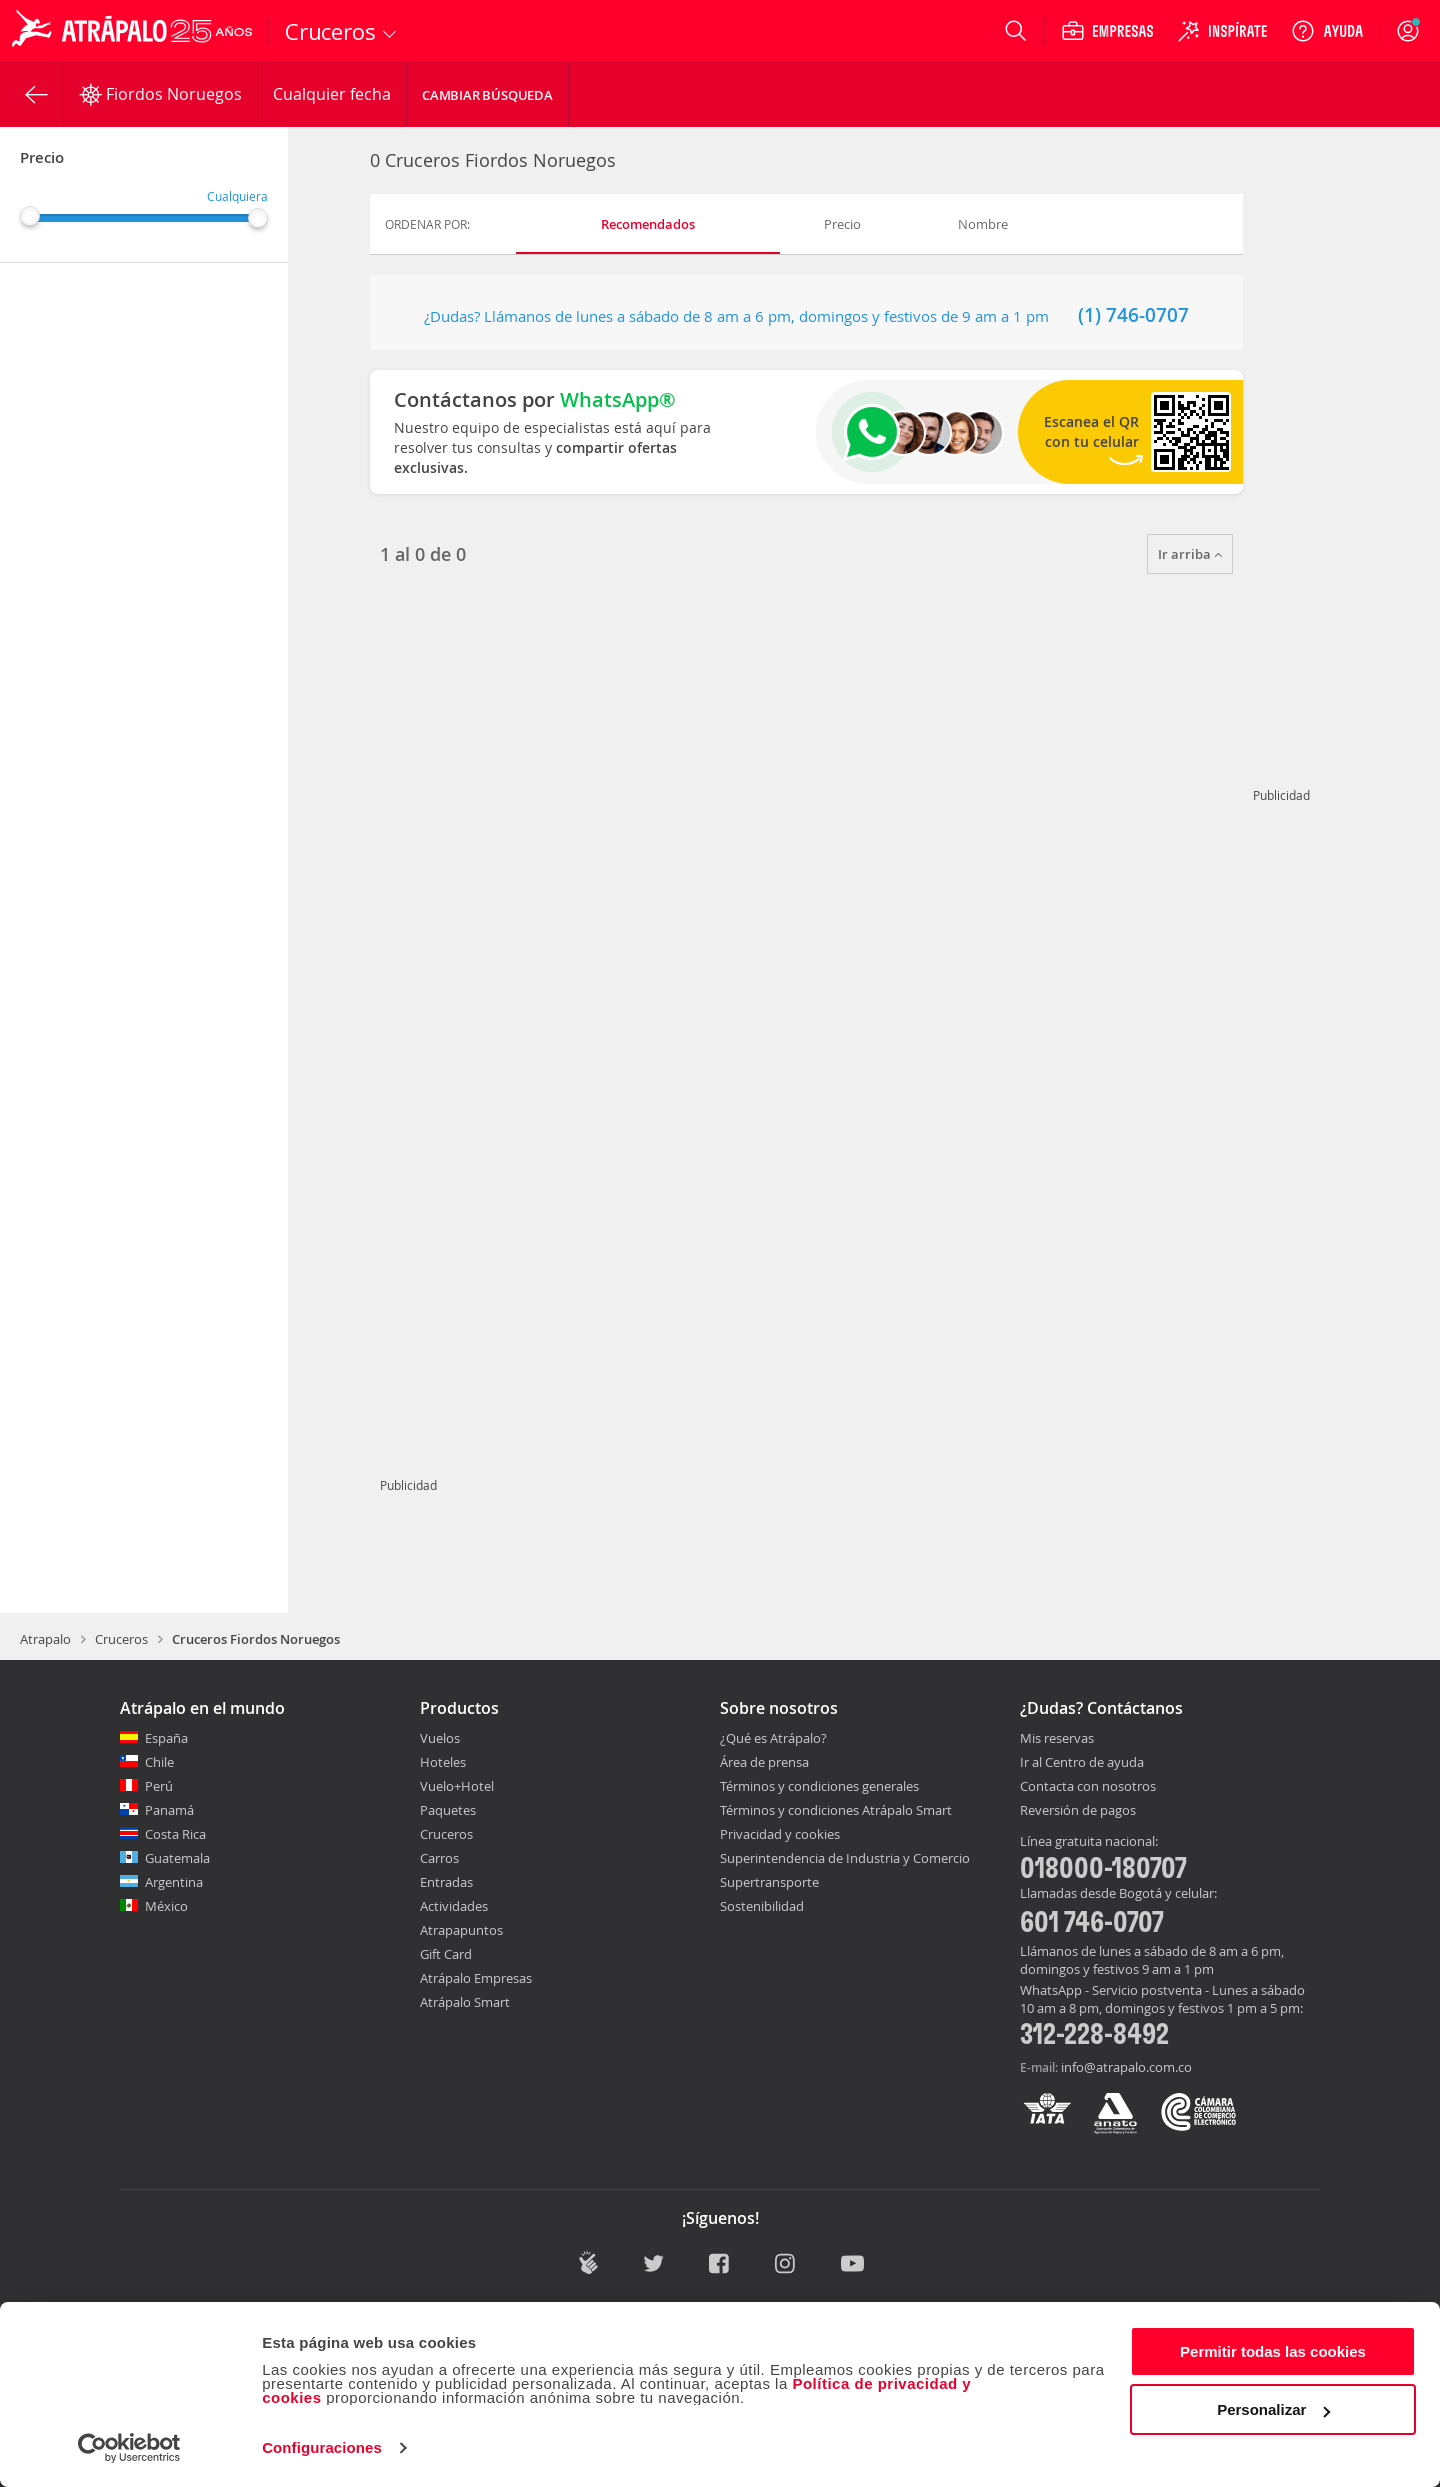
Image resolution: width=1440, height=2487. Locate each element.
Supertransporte (769, 1882)
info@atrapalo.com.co (1126, 2067)
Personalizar (1273, 2409)
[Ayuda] (1327, 31)
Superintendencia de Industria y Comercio (845, 1858)
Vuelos (440, 1738)
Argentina (174, 1882)
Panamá (169, 1810)
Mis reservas (1057, 1739)
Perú (159, 1786)
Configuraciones (322, 2447)
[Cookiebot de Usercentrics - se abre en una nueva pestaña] (129, 2448)
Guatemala (177, 1858)
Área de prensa (764, 1762)
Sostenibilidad (762, 1906)
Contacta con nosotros (1088, 1787)
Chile (159, 1762)
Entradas (446, 1882)
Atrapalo (45, 1639)
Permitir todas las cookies (1273, 2351)
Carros (439, 1858)
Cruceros (121, 1639)
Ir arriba (1190, 554)
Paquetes (448, 1810)
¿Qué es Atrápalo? (773, 1738)
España (166, 1738)
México (166, 1906)
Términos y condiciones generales (819, 1786)
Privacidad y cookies (780, 1834)
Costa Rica (175, 1834)
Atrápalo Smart (465, 2002)
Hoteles (443, 1762)
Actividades (454, 1906)
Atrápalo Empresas (476, 1978)
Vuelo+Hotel (457, 1786)
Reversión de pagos (1078, 1811)
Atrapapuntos (461, 1930)
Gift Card (446, 1954)
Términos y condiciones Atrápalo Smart (836, 1810)
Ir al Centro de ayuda (1082, 1763)
